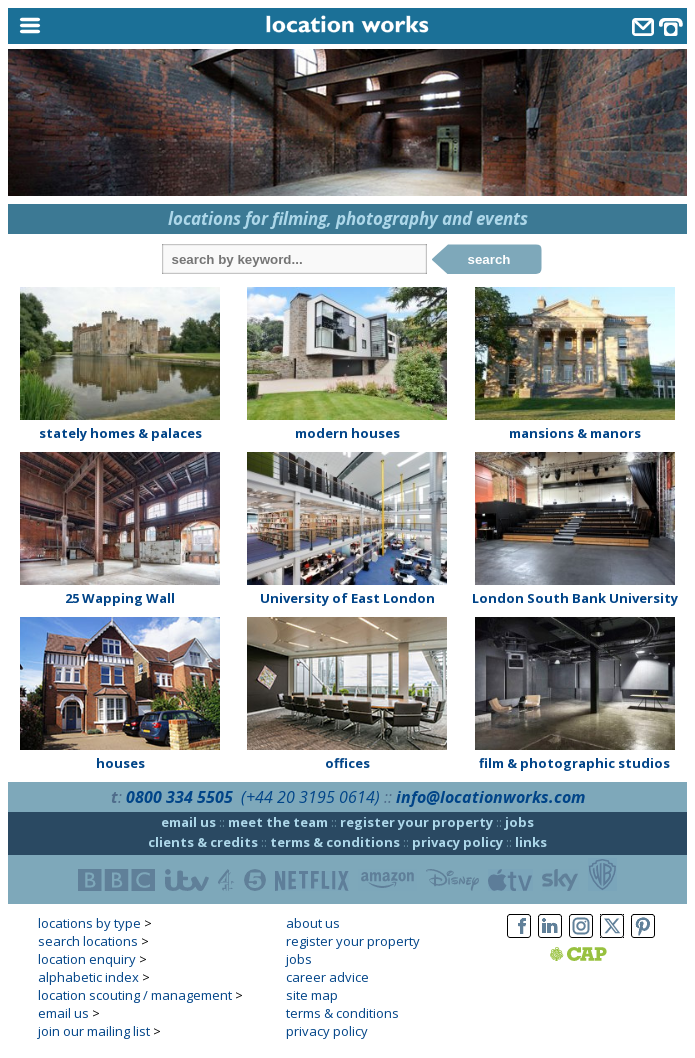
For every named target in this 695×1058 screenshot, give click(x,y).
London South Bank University (575, 598)
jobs (519, 822)
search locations (88, 941)
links (531, 842)
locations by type (89, 923)
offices (347, 763)
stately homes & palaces (120, 433)
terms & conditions (335, 842)
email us (188, 822)
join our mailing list (94, 1031)
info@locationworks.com (490, 797)
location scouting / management (135, 995)
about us (313, 923)
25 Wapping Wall (120, 598)
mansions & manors (575, 433)
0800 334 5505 (179, 797)
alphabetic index (88, 977)
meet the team (278, 822)
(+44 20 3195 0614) (310, 797)
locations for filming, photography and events (348, 218)
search (489, 259)
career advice (327, 977)
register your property (416, 822)
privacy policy (457, 842)
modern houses (347, 433)
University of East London (347, 598)
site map (312, 995)
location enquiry (87, 959)
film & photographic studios (574, 763)
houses (120, 763)
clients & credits (203, 842)
